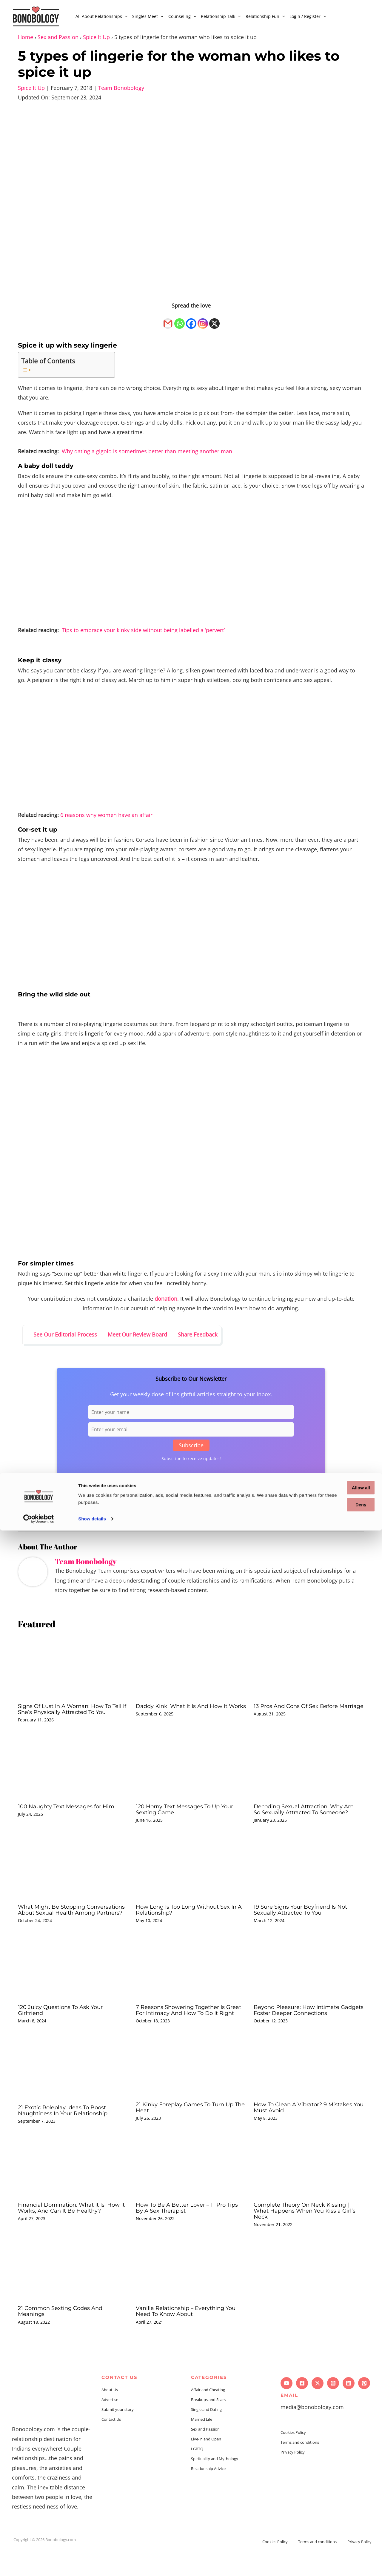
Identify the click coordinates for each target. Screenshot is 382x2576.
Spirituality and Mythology (214, 2481)
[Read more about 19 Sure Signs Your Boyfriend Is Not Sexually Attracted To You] (309, 1878)
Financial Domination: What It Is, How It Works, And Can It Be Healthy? (66, 2233)
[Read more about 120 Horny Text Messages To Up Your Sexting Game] (191, 1772)
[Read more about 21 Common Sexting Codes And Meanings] (73, 2292)
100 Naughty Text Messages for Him (71, 1811)
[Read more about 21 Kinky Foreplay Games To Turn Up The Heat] (191, 2089)
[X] (214, 320)
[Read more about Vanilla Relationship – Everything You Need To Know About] (191, 2292)
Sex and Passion (58, 37)
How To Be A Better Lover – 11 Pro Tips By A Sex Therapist (185, 2230)
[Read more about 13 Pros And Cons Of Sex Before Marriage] (309, 1665)
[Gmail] (168, 320)
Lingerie (42, 1519)
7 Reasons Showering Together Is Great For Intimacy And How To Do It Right (191, 2030)
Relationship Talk (221, 16)
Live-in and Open (206, 2462)
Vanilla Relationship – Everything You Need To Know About (191, 2333)
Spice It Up (96, 37)
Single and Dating (206, 2432)
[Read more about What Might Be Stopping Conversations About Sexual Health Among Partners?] (73, 1878)
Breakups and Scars (208, 2422)
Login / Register (307, 16)
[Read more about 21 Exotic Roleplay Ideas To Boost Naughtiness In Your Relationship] (73, 2090)
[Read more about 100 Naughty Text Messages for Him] (73, 1772)
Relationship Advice (208, 2491)
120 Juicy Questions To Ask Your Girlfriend (64, 2027)
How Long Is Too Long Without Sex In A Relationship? (188, 1921)
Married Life (201, 2442)
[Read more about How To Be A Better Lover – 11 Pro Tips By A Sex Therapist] (191, 2189)
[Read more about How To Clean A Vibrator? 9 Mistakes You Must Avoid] (309, 2089)
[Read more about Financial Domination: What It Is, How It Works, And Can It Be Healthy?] (73, 2189)
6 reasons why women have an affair (106, 814)
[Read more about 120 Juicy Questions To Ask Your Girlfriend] (73, 1984)
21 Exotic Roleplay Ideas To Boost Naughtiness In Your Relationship (68, 2133)
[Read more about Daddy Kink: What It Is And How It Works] (191, 1665)
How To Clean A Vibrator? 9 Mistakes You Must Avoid (308, 2130)
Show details (92, 2564)
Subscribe (191, 1445)
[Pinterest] (364, 2406)
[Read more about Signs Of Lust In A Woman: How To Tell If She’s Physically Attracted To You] (73, 1665)
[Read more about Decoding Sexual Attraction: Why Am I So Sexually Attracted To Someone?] (309, 1772)
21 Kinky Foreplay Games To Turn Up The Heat (190, 2130)
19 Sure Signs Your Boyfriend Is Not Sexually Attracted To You (305, 1921)
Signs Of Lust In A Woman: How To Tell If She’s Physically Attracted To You (69, 1711)
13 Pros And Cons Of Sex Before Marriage (300, 1708)
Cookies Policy (293, 2455)
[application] (124, 16)
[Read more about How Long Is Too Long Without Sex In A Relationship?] (191, 1878)
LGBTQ (197, 2471)
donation (166, 1298)
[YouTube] (286, 2406)
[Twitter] (318, 2406)
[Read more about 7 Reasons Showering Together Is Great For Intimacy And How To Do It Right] (191, 1984)
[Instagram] (203, 320)
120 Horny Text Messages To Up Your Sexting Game (190, 1814)
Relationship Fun (265, 16)
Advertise (109, 2422)
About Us (109, 2412)
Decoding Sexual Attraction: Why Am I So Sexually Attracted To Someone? (303, 1817)
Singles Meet (147, 16)
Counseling (182, 16)
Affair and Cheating (208, 2412)
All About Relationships (101, 16)
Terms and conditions (300, 2465)
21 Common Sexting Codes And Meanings (65, 2333)
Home (25, 37)
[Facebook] (191, 320)
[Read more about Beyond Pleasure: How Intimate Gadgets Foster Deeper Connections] (309, 1984)
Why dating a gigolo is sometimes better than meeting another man (147, 451)
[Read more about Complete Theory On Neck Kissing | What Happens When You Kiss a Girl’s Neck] (309, 2189)
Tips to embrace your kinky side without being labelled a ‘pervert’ (143, 630)
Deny (332, 2550)
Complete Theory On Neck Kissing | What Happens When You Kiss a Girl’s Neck (306, 2233)
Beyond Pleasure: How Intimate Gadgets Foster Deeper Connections (308, 2027)
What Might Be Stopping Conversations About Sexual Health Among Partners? (70, 1924)
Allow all (332, 2533)
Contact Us (111, 2442)
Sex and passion (72, 1519)
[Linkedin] (349, 2406)
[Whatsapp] (179, 320)
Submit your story (117, 2432)
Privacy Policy (293, 2475)
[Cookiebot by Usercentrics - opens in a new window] (39, 2564)
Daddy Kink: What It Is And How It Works (187, 1708)
